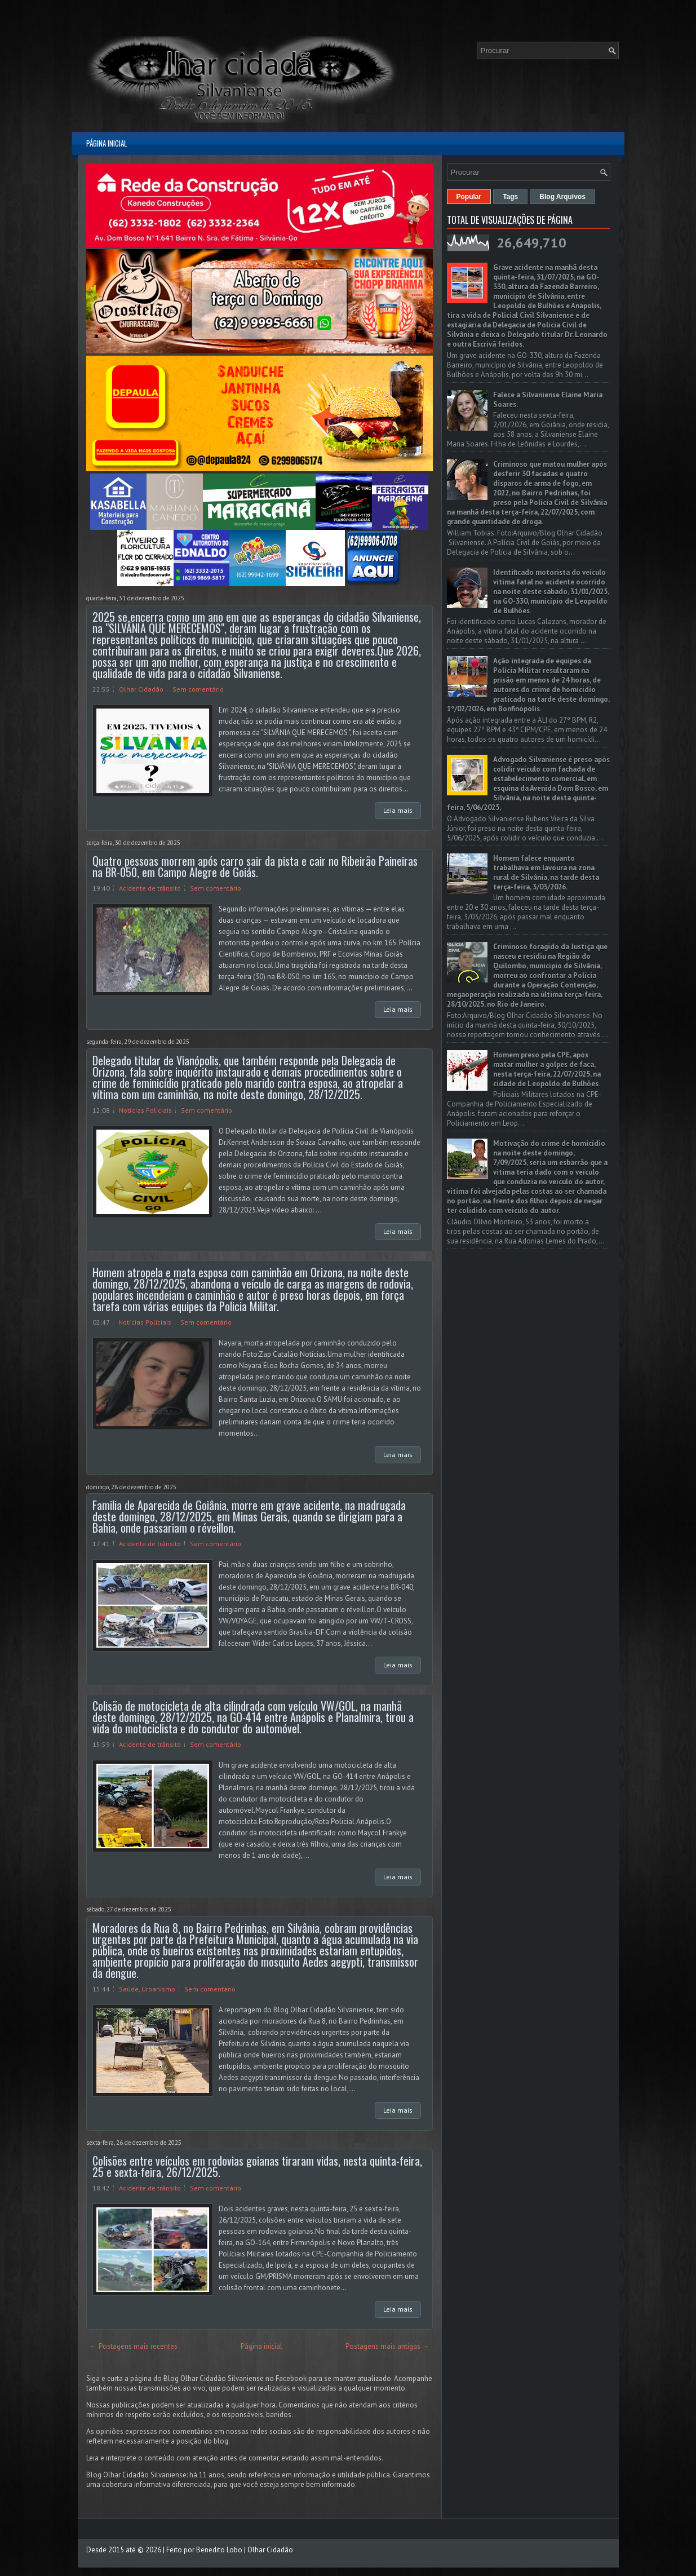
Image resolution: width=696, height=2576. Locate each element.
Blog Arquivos (562, 197)
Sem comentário (198, 689)
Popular (469, 197)
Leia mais (398, 810)
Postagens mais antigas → (387, 2346)
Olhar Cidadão (141, 689)
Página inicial (106, 143)
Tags (510, 197)
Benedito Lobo (219, 2550)
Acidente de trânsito (150, 888)
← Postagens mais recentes (134, 2346)
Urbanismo (158, 1989)
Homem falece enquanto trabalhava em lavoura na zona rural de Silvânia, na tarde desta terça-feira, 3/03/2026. (546, 872)
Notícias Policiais (145, 1110)
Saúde (129, 1989)
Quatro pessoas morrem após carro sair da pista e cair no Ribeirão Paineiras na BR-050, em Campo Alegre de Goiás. (255, 866)
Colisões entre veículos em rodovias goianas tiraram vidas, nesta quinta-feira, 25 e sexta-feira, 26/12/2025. (257, 2166)
